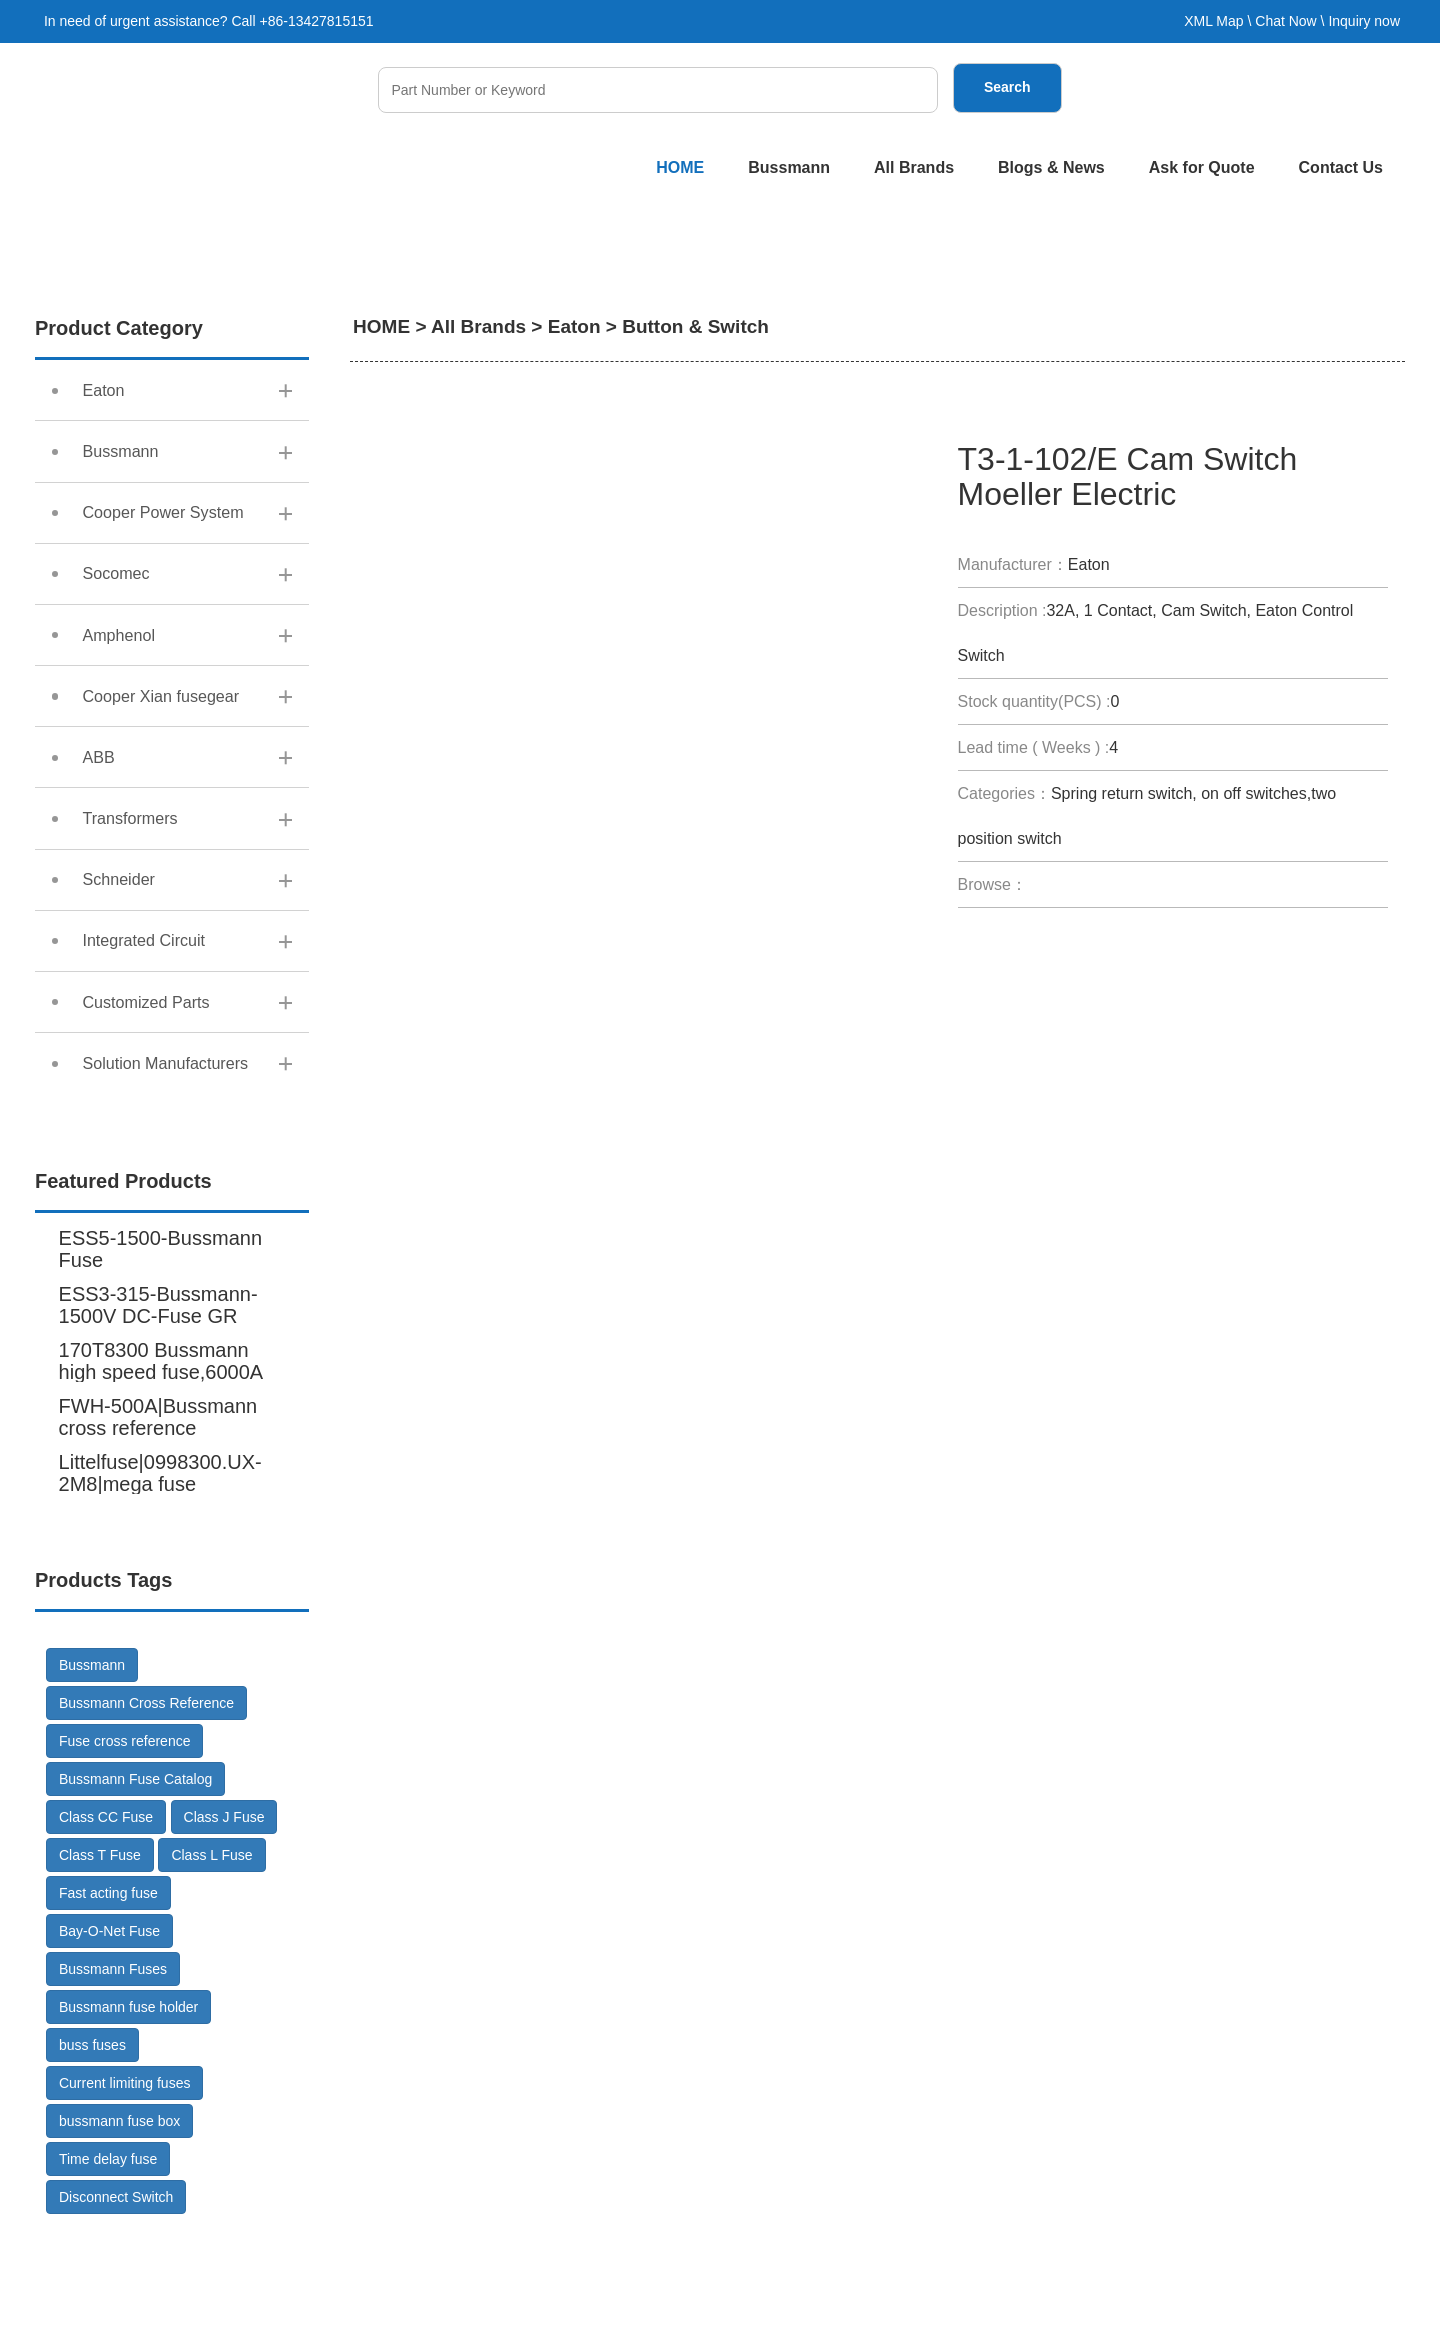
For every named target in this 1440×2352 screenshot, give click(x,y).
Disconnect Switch (116, 2320)
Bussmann (789, 167)
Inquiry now (1364, 21)
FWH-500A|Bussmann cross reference (158, 1540)
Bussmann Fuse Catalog (135, 1902)
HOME (680, 167)
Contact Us (1341, 167)
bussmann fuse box (119, 2244)
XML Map (1213, 21)
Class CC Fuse (106, 1940)
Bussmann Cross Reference (146, 1826)
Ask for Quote (1202, 167)
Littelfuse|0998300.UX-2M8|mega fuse (160, 1596)
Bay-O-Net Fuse (109, 2054)
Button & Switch (695, 326)
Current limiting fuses (125, 2206)
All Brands (914, 167)
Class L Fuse (211, 1978)
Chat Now (1285, 21)
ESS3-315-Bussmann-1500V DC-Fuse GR (158, 1428)
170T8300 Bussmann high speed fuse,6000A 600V (161, 1495)
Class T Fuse (100, 1978)
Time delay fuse (108, 2282)
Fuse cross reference (125, 1864)
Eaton (574, 326)
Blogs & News (1051, 167)
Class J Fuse (224, 1940)
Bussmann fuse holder (128, 2130)
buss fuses (92, 2168)
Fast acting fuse (108, 2016)
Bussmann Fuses (113, 2092)
